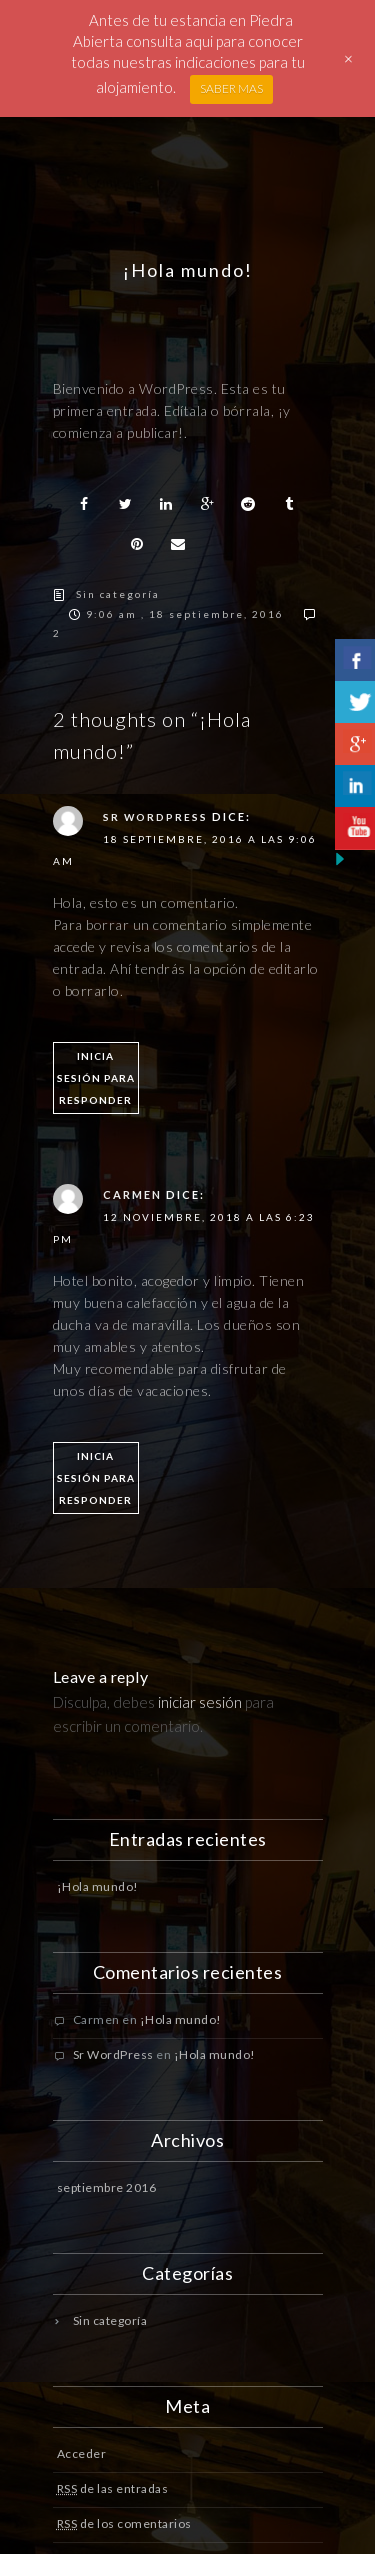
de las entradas (113, 2488)
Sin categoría (118, 594)
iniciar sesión (200, 1702)
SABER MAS (231, 88)
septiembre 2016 (107, 2187)
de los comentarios (124, 2523)
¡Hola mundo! (98, 1886)
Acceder (82, 2453)
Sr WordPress (155, 817)
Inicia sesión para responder (96, 1078)
